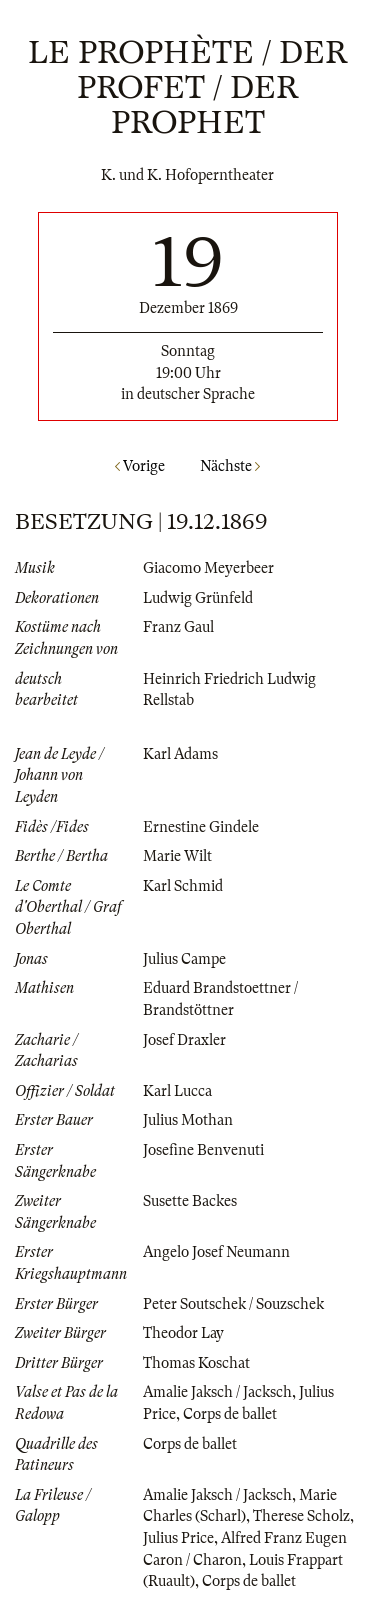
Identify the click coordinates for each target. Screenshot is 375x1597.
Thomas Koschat (196, 1363)
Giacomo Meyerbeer (208, 568)
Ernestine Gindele (201, 827)
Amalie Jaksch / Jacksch (217, 1392)
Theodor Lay (183, 1333)
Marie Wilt (177, 856)
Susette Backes (190, 1201)
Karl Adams (180, 754)
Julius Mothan (188, 1120)
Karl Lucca (177, 1091)
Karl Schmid (183, 886)
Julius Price (178, 1538)
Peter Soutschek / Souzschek (233, 1304)
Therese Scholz (301, 1516)
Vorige (140, 466)
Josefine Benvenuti (203, 1150)
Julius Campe (184, 959)
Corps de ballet (230, 1414)
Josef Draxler (184, 1040)
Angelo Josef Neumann (216, 1252)
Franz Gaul (178, 627)
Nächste (230, 466)
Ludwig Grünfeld (198, 598)
